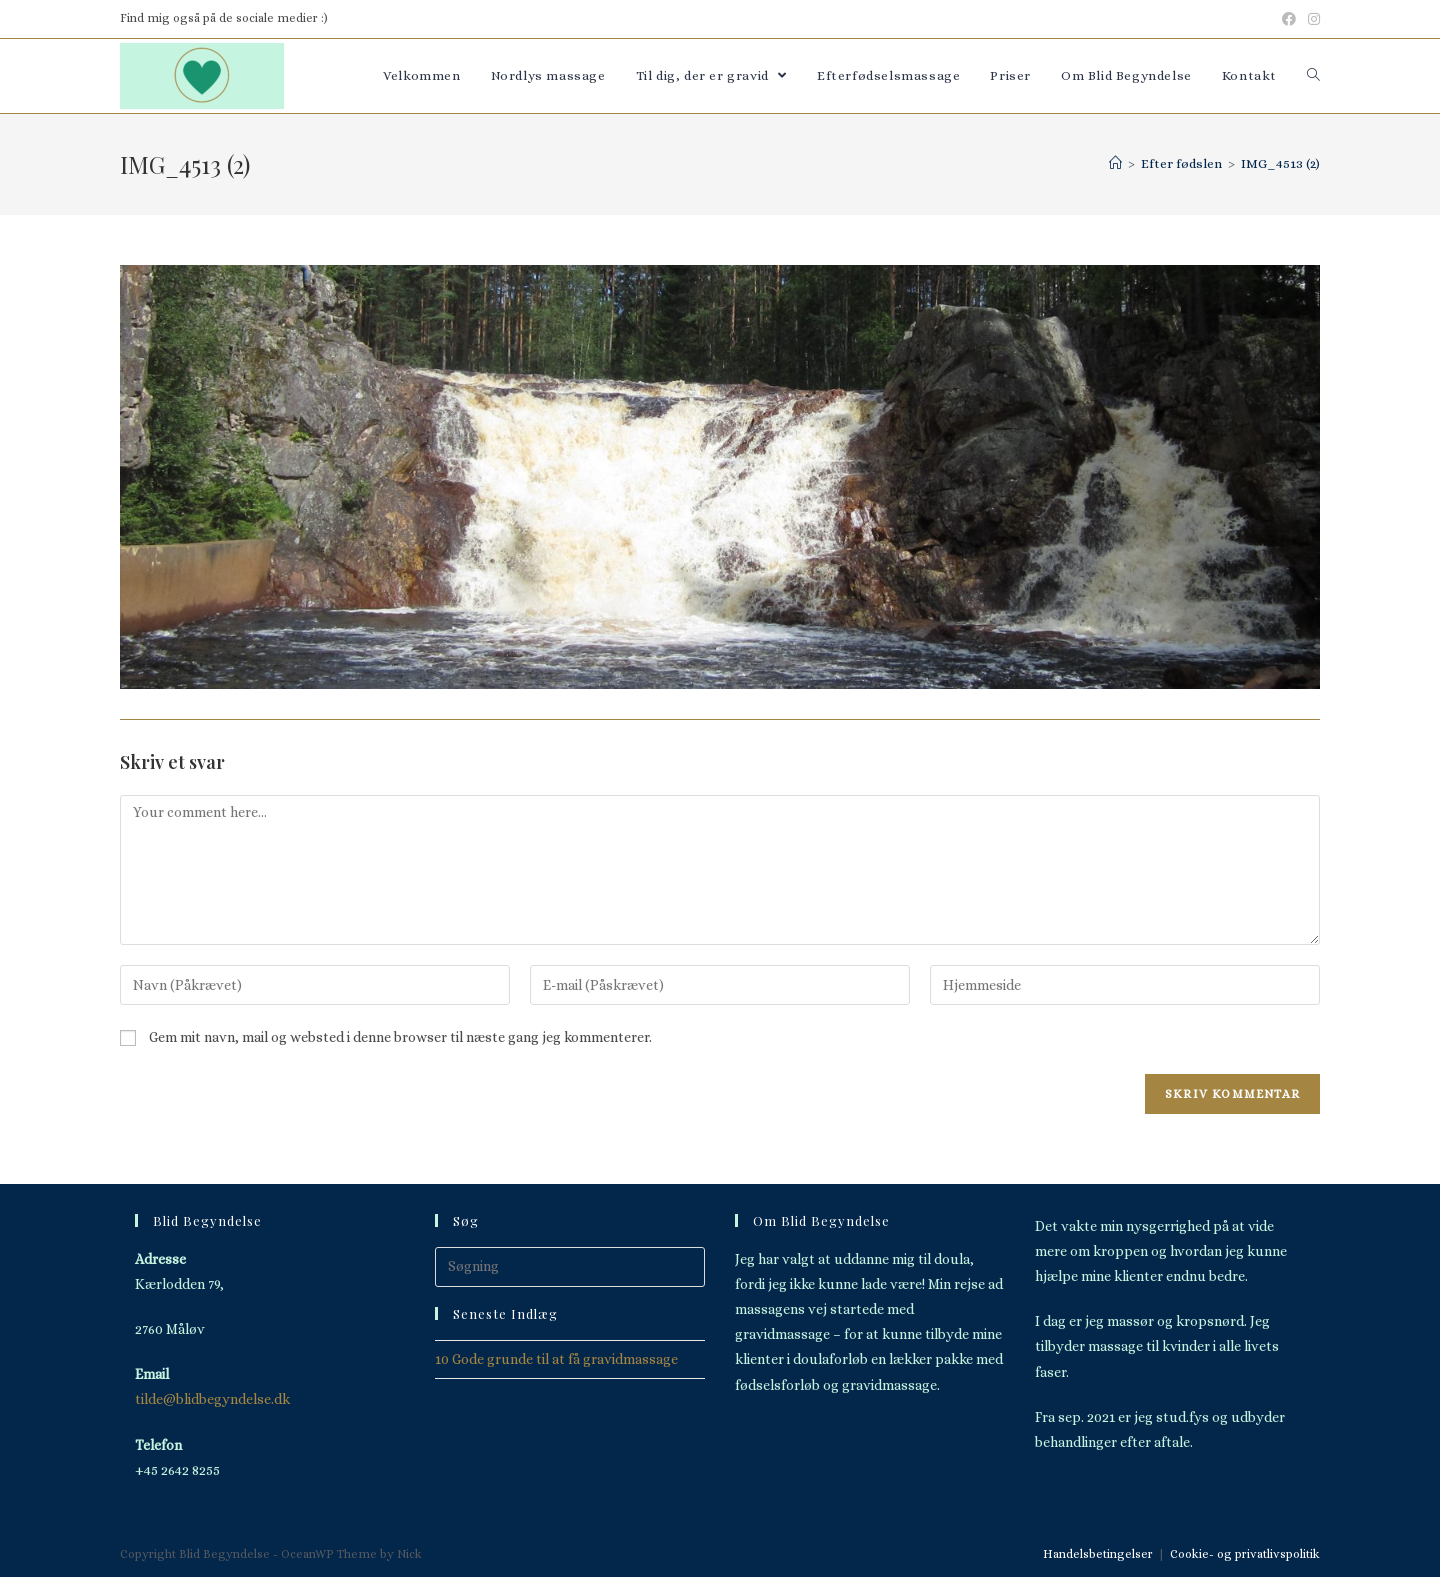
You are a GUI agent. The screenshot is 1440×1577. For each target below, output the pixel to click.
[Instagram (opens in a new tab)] (1311, 19)
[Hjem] (1115, 163)
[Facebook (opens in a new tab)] (1289, 19)
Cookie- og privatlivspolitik (1245, 1554)
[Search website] (1313, 76)
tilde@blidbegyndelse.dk (212, 1399)
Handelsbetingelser (1098, 1554)
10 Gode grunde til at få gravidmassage (556, 1359)
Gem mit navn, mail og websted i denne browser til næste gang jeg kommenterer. (400, 1037)
